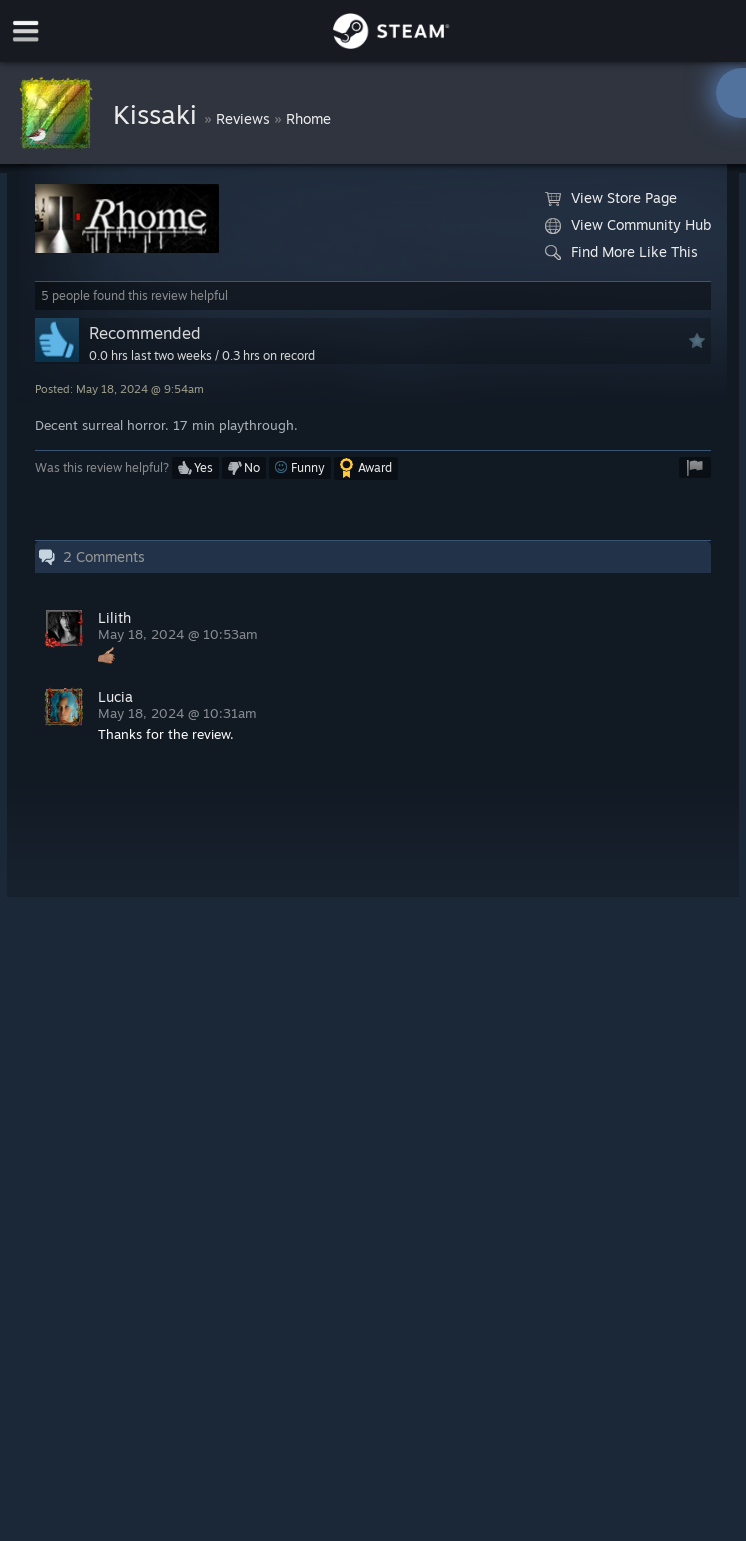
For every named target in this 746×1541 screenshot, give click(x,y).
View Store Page (611, 198)
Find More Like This (621, 252)
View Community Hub (628, 225)
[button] (195, 468)
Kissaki (158, 114)
